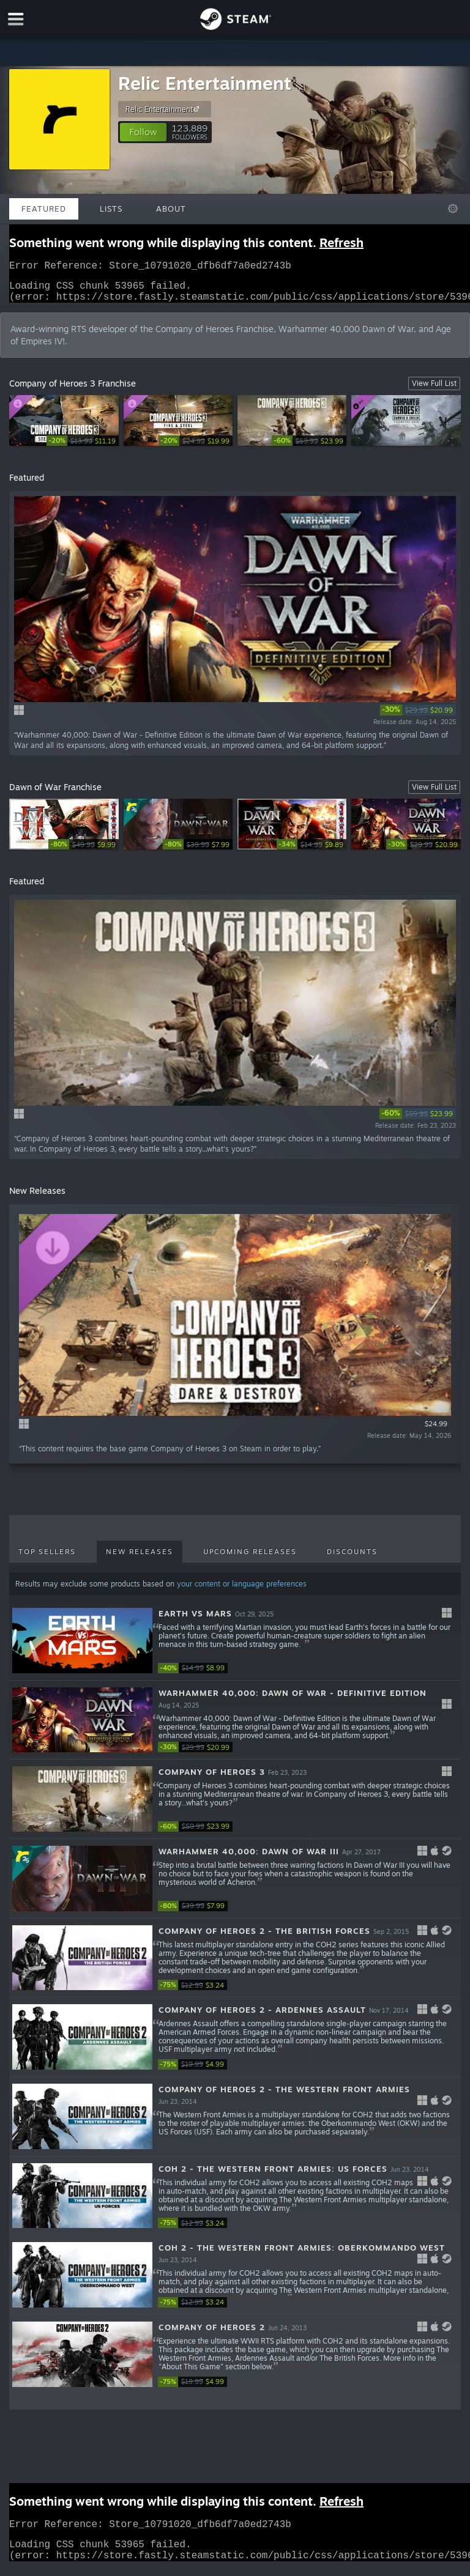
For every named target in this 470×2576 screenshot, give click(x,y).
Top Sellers (47, 1559)
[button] (143, 132)
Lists (111, 208)
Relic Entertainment (204, 83)
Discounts (352, 1559)
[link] (83, 448)
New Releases (139, 1559)
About (171, 208)
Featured (43, 208)
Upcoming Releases (250, 1559)
